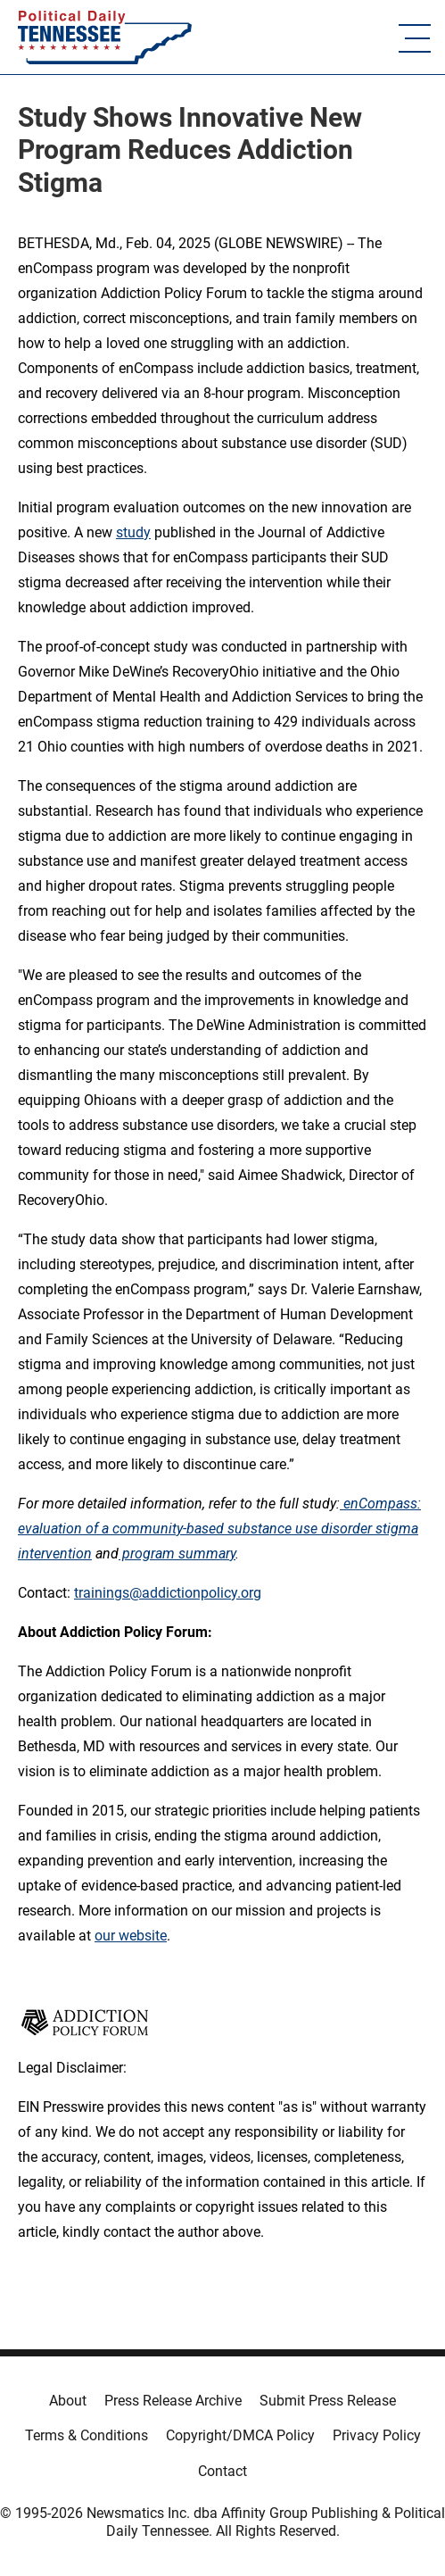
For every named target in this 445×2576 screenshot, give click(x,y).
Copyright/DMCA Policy (240, 2435)
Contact (222, 2471)
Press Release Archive (173, 2400)
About (68, 2400)
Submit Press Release (328, 2400)
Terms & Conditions (86, 2435)
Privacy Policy (377, 2435)
